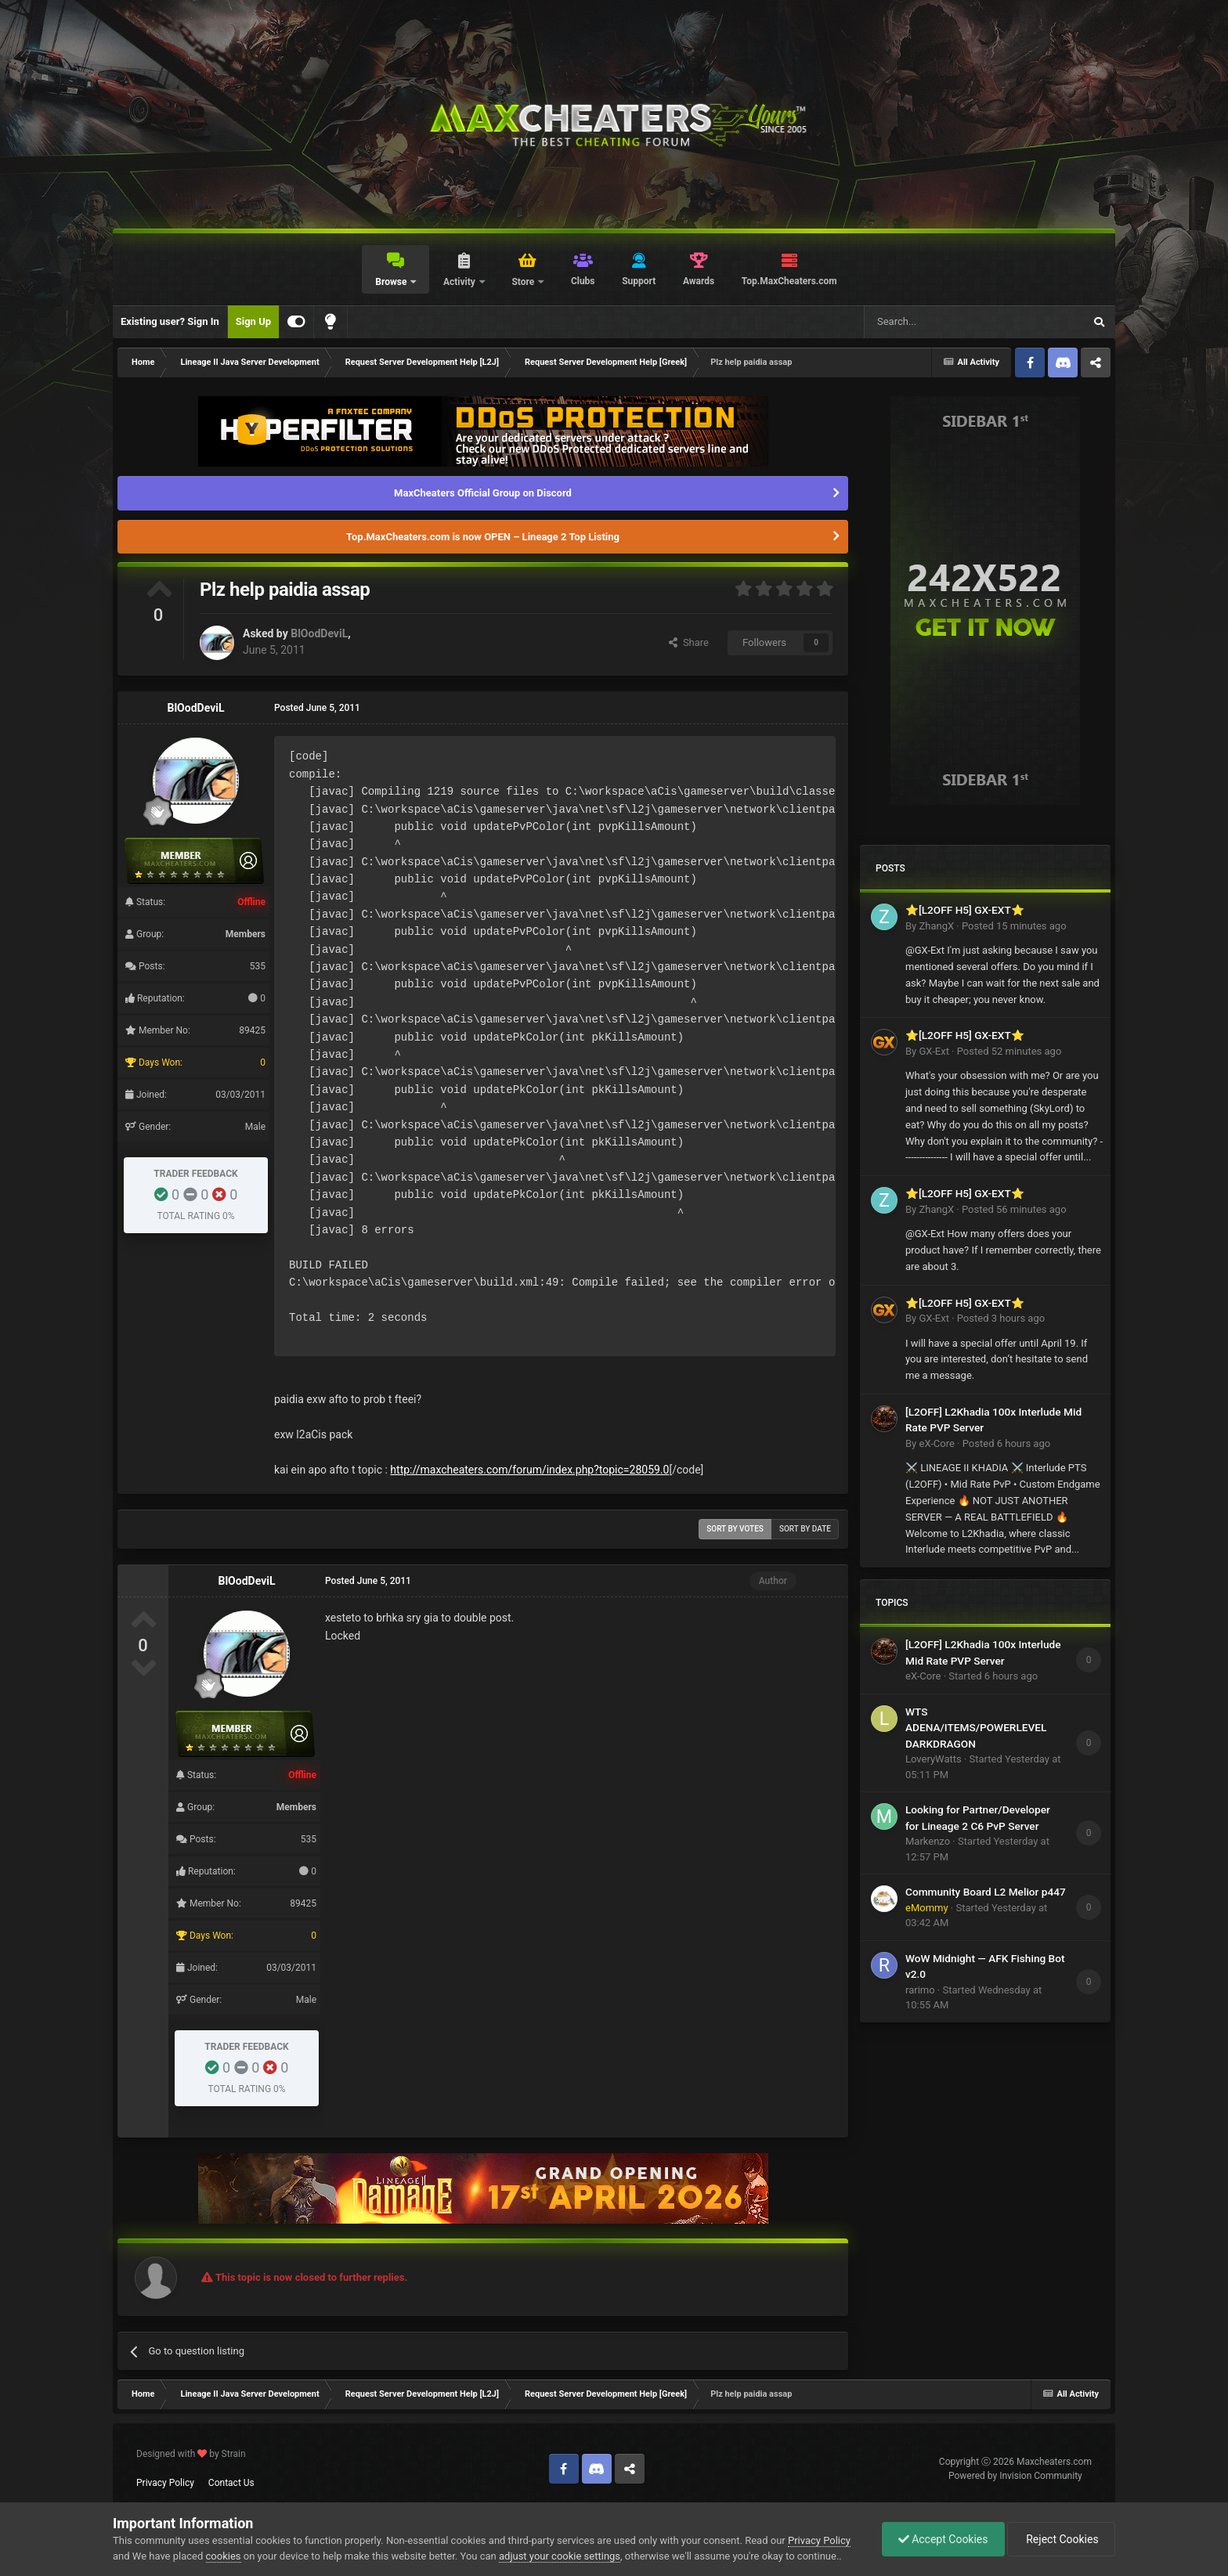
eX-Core (936, 1443)
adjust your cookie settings (559, 2556)
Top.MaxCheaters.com (789, 281)
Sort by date (805, 1528)
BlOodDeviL (319, 633)
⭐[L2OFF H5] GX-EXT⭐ (964, 910)
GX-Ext (933, 1051)
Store (523, 281)
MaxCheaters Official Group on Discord (483, 493)
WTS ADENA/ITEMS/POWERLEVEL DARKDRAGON (975, 1727)
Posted (1014, 926)
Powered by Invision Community (1015, 2475)
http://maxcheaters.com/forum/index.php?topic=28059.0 (529, 1469)
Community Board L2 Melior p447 (985, 1891)
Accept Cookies (943, 2539)
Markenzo (927, 1841)
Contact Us (231, 2482)
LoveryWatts (933, 1759)
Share (689, 642)
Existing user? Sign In (170, 321)
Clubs (583, 281)
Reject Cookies (1061, 2539)
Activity (460, 281)
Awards (698, 281)
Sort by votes (735, 1528)
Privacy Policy (165, 2482)
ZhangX (936, 926)
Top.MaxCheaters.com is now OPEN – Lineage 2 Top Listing (482, 537)
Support (639, 281)
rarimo (920, 1990)
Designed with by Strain (191, 2453)
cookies (223, 2556)
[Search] (937, 321)
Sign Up (253, 321)
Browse (392, 281)
